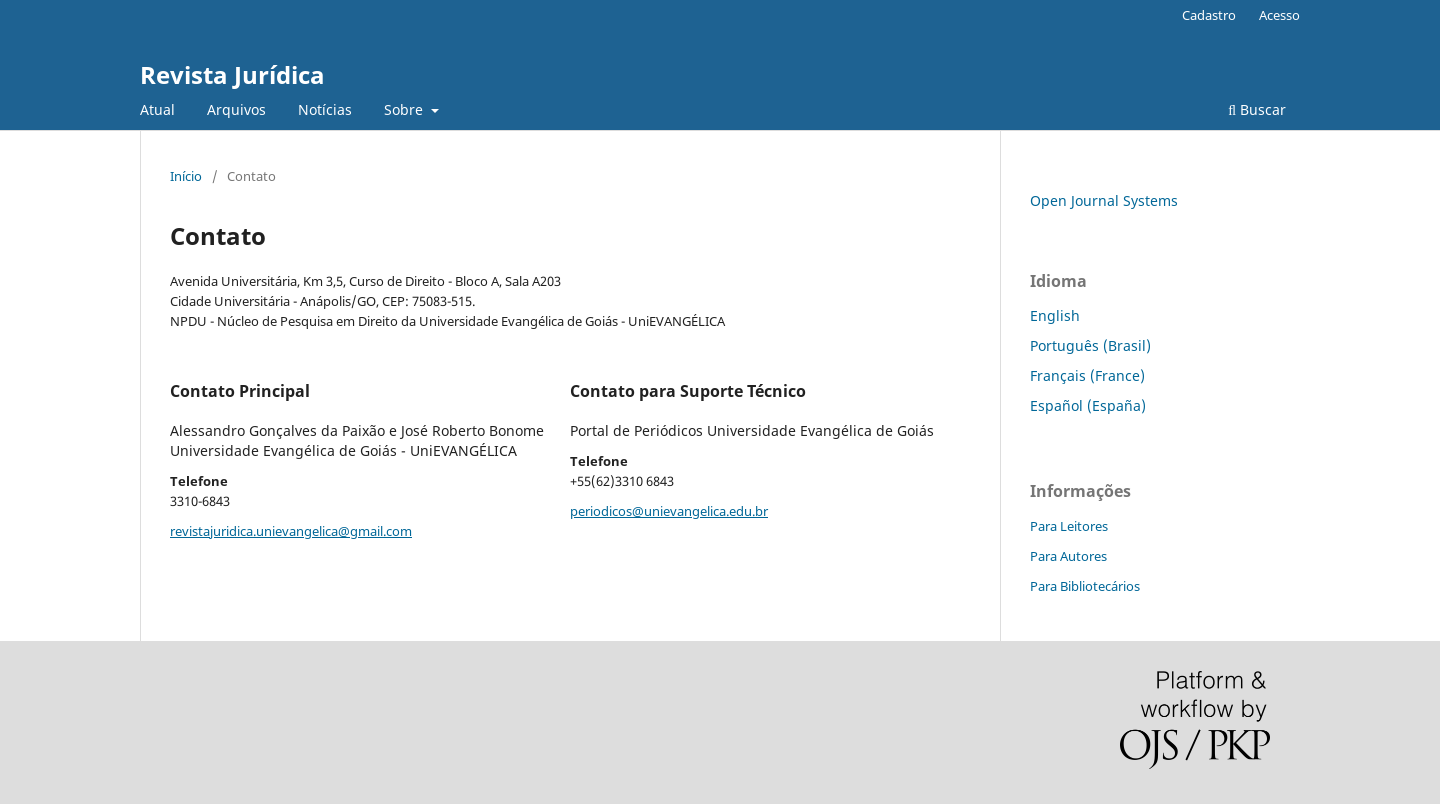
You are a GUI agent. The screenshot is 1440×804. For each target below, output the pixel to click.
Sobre (405, 109)
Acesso (1279, 15)
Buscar (1257, 109)
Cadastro (1209, 15)
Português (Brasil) (1090, 345)
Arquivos (236, 109)
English (1055, 315)
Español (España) (1088, 405)
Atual (157, 109)
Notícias (325, 109)
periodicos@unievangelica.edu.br (669, 511)
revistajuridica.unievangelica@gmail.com (291, 531)
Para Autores (1068, 556)
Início (186, 176)
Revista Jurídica (232, 74)
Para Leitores (1069, 526)
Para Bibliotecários (1085, 586)
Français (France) (1087, 375)
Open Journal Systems (1104, 200)
